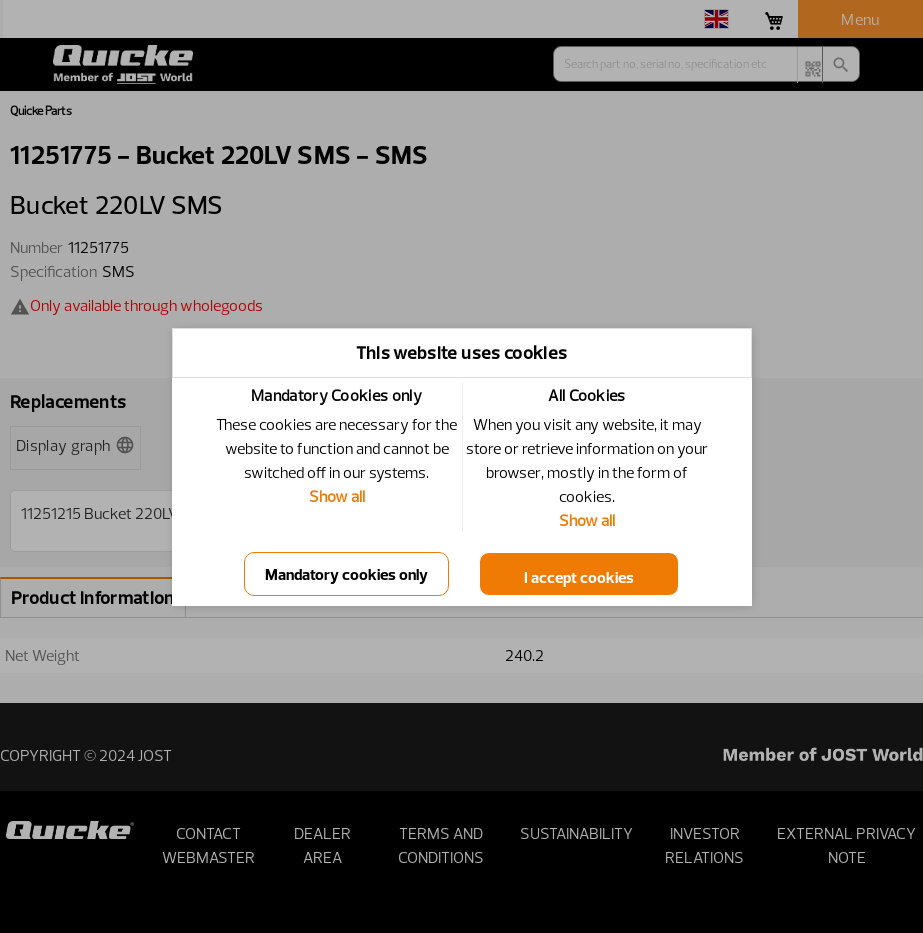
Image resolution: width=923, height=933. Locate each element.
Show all (337, 496)
